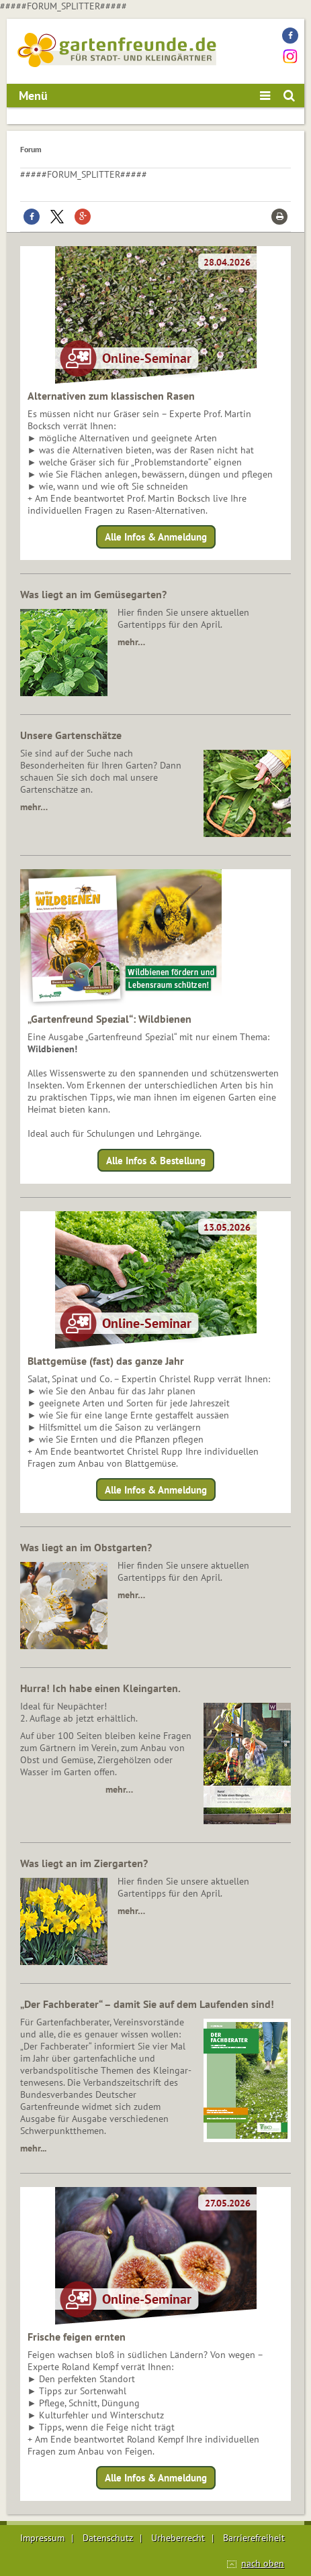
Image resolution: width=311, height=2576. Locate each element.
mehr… (131, 642)
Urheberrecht (178, 2538)
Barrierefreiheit (254, 2538)
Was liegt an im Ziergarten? (84, 1863)
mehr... (33, 2148)
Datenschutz (108, 2538)
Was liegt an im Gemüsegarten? (93, 594)
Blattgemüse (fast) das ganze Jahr (106, 1360)
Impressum (42, 2538)
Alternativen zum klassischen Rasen (111, 395)
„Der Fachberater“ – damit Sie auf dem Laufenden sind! (147, 2004)
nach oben (262, 2563)
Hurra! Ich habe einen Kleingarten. (100, 1688)
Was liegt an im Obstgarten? (86, 1547)
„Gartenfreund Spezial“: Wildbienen (109, 1018)
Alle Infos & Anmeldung (156, 536)
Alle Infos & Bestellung (156, 1160)
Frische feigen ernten (77, 2336)
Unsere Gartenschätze (71, 735)
